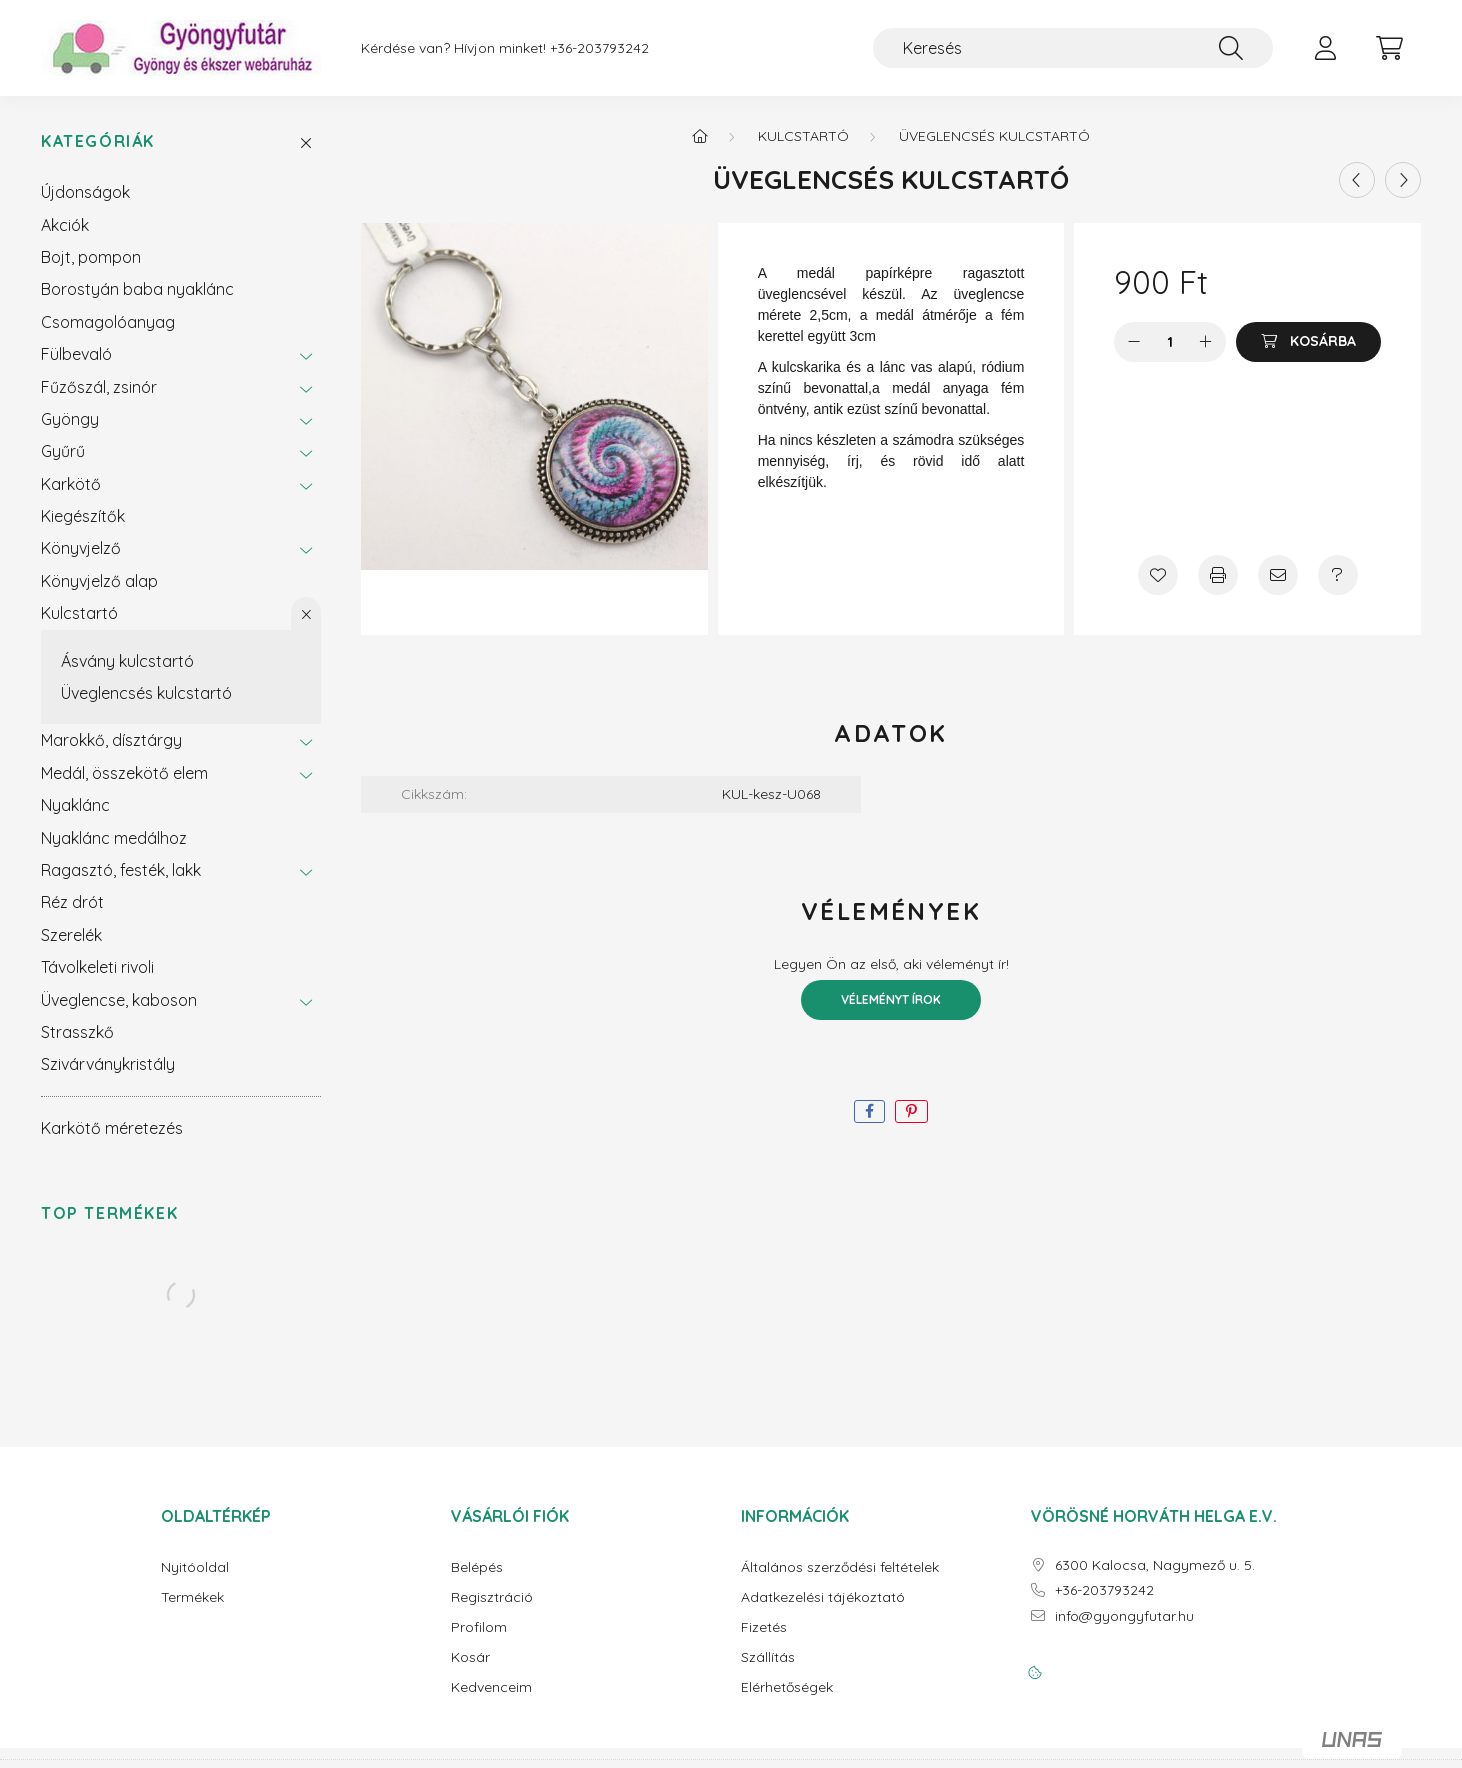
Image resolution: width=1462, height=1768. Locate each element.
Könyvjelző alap (99, 581)
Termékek (192, 1597)
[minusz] (1134, 342)
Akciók (65, 225)
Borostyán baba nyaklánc (137, 289)
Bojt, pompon (91, 257)
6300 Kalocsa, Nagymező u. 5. (1155, 1565)
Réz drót (72, 902)
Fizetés (764, 1627)
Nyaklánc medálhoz (114, 838)
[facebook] (869, 1111)
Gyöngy (70, 419)
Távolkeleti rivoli (97, 967)
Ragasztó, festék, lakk (121, 870)
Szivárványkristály (108, 1064)
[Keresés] (1073, 48)
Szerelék (71, 935)
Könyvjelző (81, 548)
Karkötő (71, 484)
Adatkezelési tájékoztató (823, 1597)
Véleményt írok (891, 999)
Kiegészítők (83, 516)
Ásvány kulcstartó (127, 661)
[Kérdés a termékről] (1338, 575)
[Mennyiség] (1170, 342)
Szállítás (768, 1657)
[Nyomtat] (1218, 575)
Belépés (477, 1567)
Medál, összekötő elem (124, 773)
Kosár (470, 1657)
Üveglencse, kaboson (119, 1000)
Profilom (479, 1627)
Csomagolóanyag (108, 322)
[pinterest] (911, 1111)
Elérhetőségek (787, 1687)
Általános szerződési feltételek (840, 1567)
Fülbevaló (76, 354)
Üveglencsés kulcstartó (146, 693)
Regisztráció (492, 1597)
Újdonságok (85, 192)
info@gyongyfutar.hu (1124, 1616)
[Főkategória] (700, 136)
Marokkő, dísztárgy (111, 740)
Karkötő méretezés (112, 1128)
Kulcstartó (79, 613)
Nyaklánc (75, 805)
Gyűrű (63, 451)
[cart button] (1389, 48)
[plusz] (1206, 342)
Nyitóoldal (195, 1567)
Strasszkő (77, 1032)
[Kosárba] (1308, 342)
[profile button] (1325, 48)
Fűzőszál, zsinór (99, 387)
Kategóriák (98, 141)
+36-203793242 (599, 48)
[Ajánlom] (1278, 575)
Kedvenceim (491, 1687)
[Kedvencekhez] (1158, 575)
